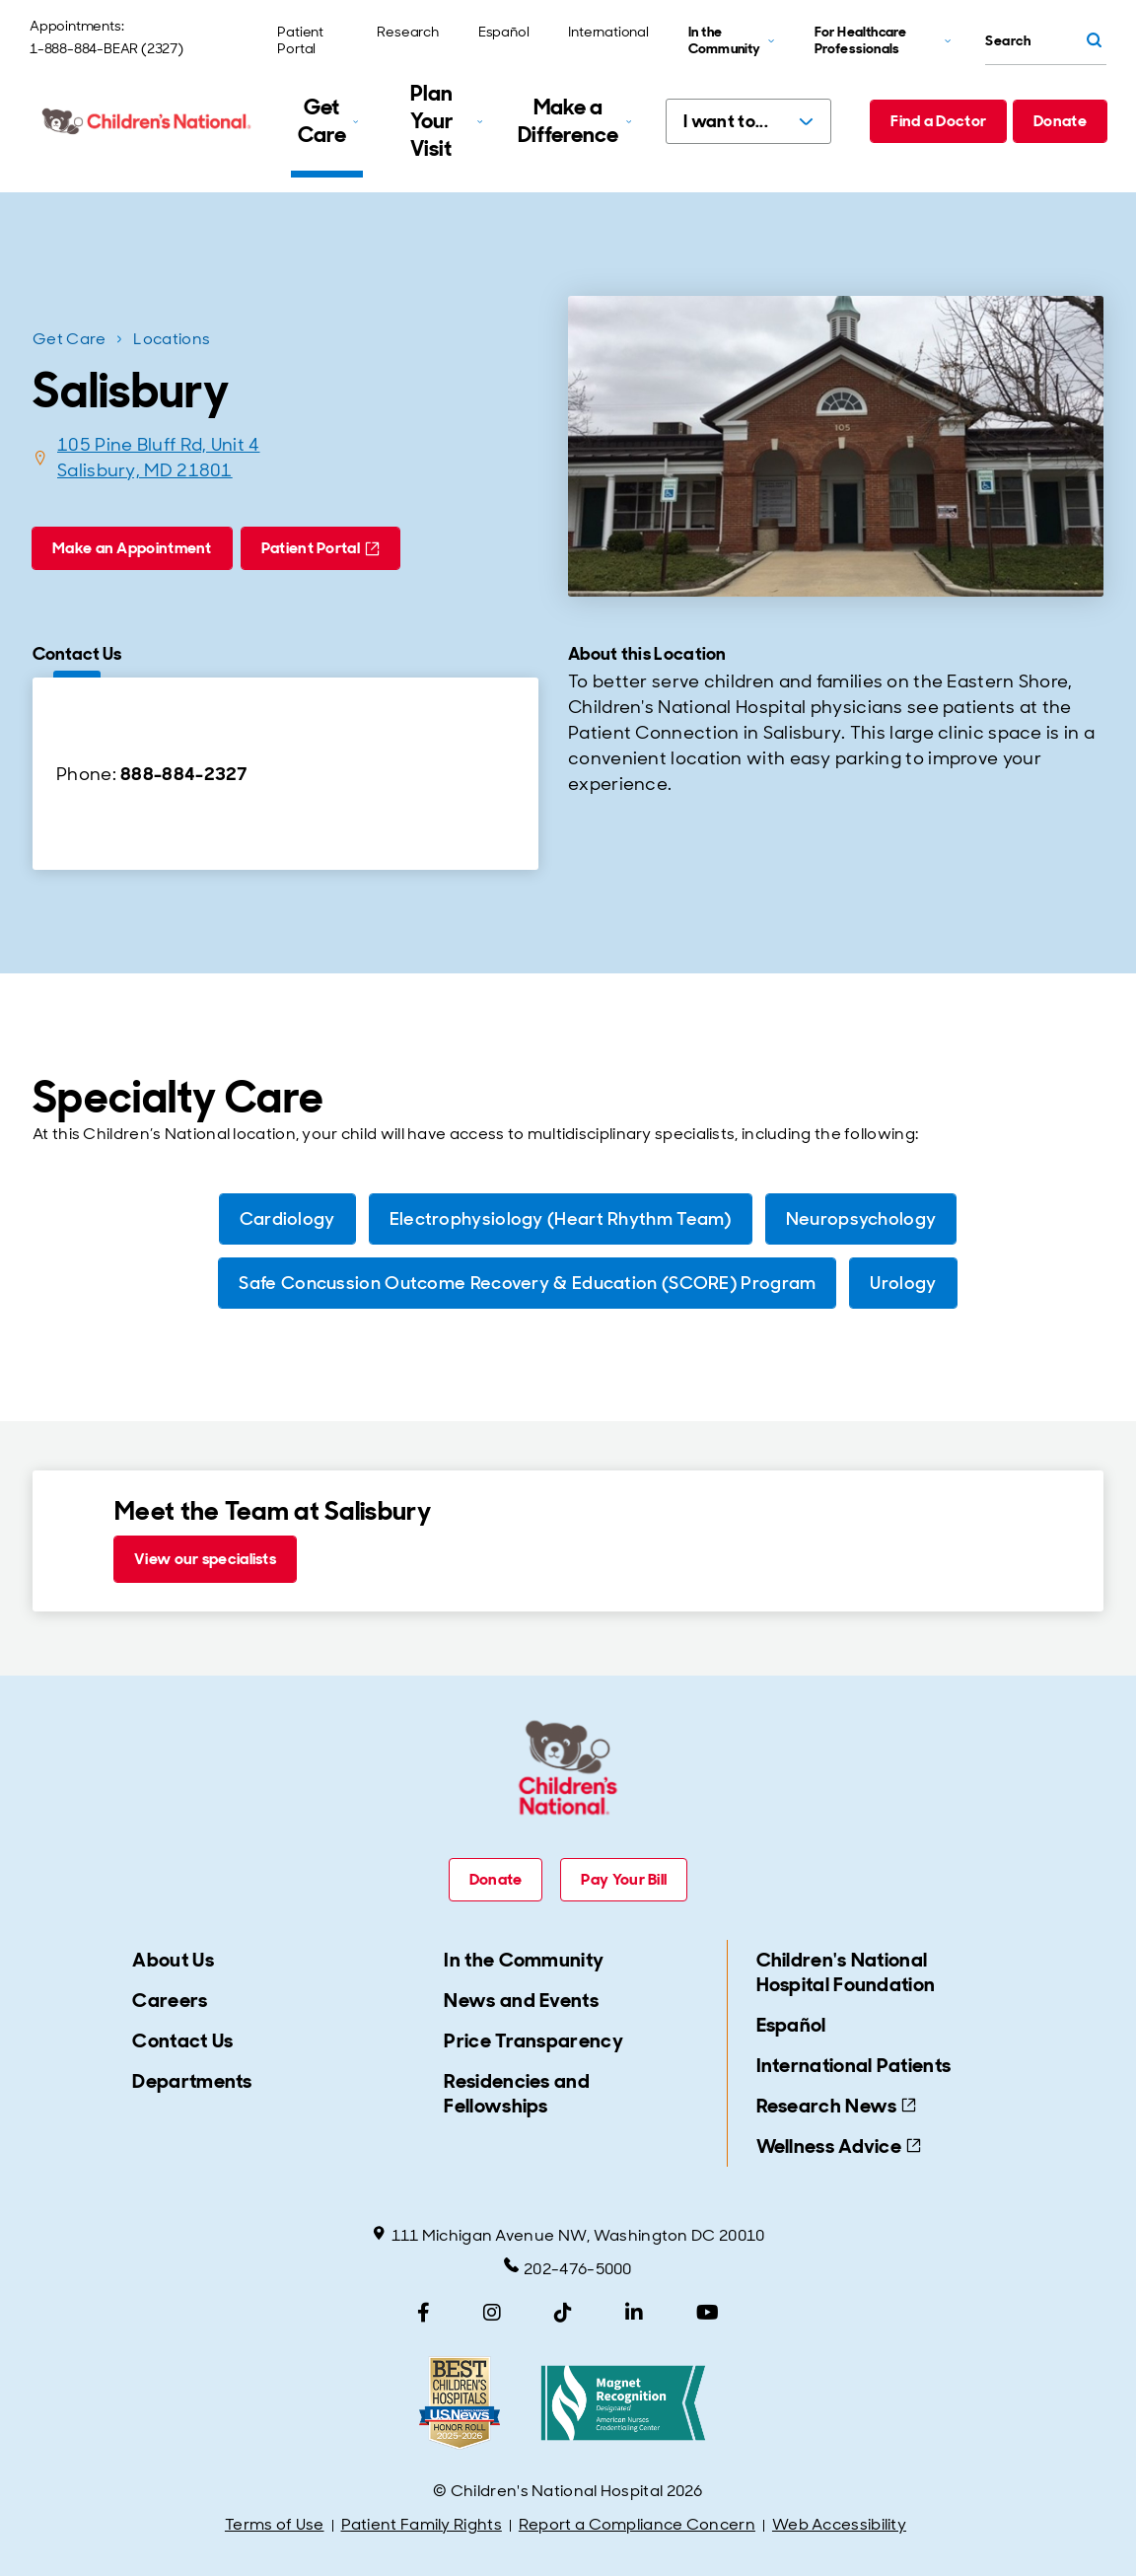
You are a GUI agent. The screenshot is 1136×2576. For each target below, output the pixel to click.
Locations (171, 338)
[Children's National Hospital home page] (148, 121)
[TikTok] (563, 2312)
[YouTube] (707, 2312)
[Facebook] (423, 2312)
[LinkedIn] (634, 2312)
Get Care (69, 338)
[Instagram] (492, 2312)
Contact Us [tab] (77, 654)
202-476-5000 (568, 2268)
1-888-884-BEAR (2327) (106, 48)
